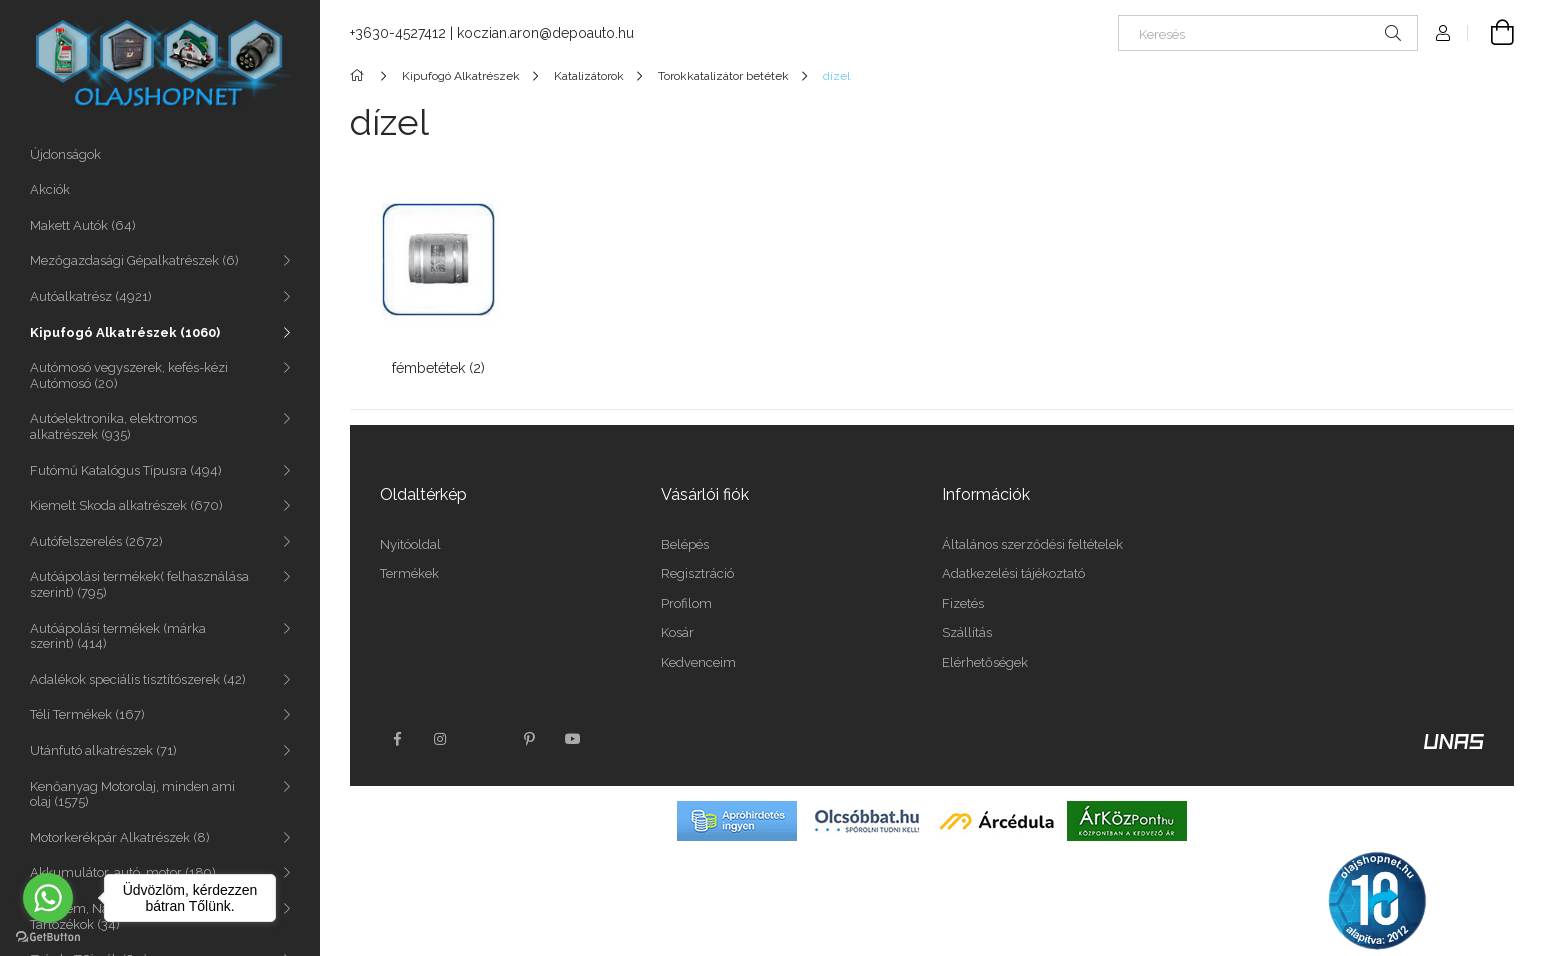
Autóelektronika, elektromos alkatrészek (113, 426)
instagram (441, 739)
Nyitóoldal (410, 544)
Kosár (677, 632)
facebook (397, 739)
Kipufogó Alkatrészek (125, 332)
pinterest (529, 739)
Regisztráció (697, 573)
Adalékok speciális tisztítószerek (138, 679)
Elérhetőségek (985, 662)
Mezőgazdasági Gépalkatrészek (134, 260)
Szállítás (967, 632)
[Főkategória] (360, 76)
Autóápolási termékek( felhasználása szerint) (139, 584)
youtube (573, 739)
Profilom (686, 603)
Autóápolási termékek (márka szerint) (118, 636)
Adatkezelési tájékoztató (1013, 573)
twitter (485, 739)
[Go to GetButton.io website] (48, 936)
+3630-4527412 (398, 33)
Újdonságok (65, 154)
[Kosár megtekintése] (1491, 33)
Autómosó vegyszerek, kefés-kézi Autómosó (129, 375)
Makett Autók (83, 225)
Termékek (409, 573)
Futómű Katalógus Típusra (126, 470)
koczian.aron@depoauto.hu (545, 33)
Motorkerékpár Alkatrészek (120, 837)
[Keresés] (1268, 33)
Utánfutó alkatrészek (103, 750)
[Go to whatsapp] (48, 898)
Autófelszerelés (96, 541)
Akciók (50, 189)
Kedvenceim (698, 662)
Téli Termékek (87, 714)
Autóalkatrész (91, 296)
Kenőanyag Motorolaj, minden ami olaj (132, 794)
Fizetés (963, 603)
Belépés (685, 544)
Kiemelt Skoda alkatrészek (126, 505)
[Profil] (1443, 33)
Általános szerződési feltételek (1032, 544)
